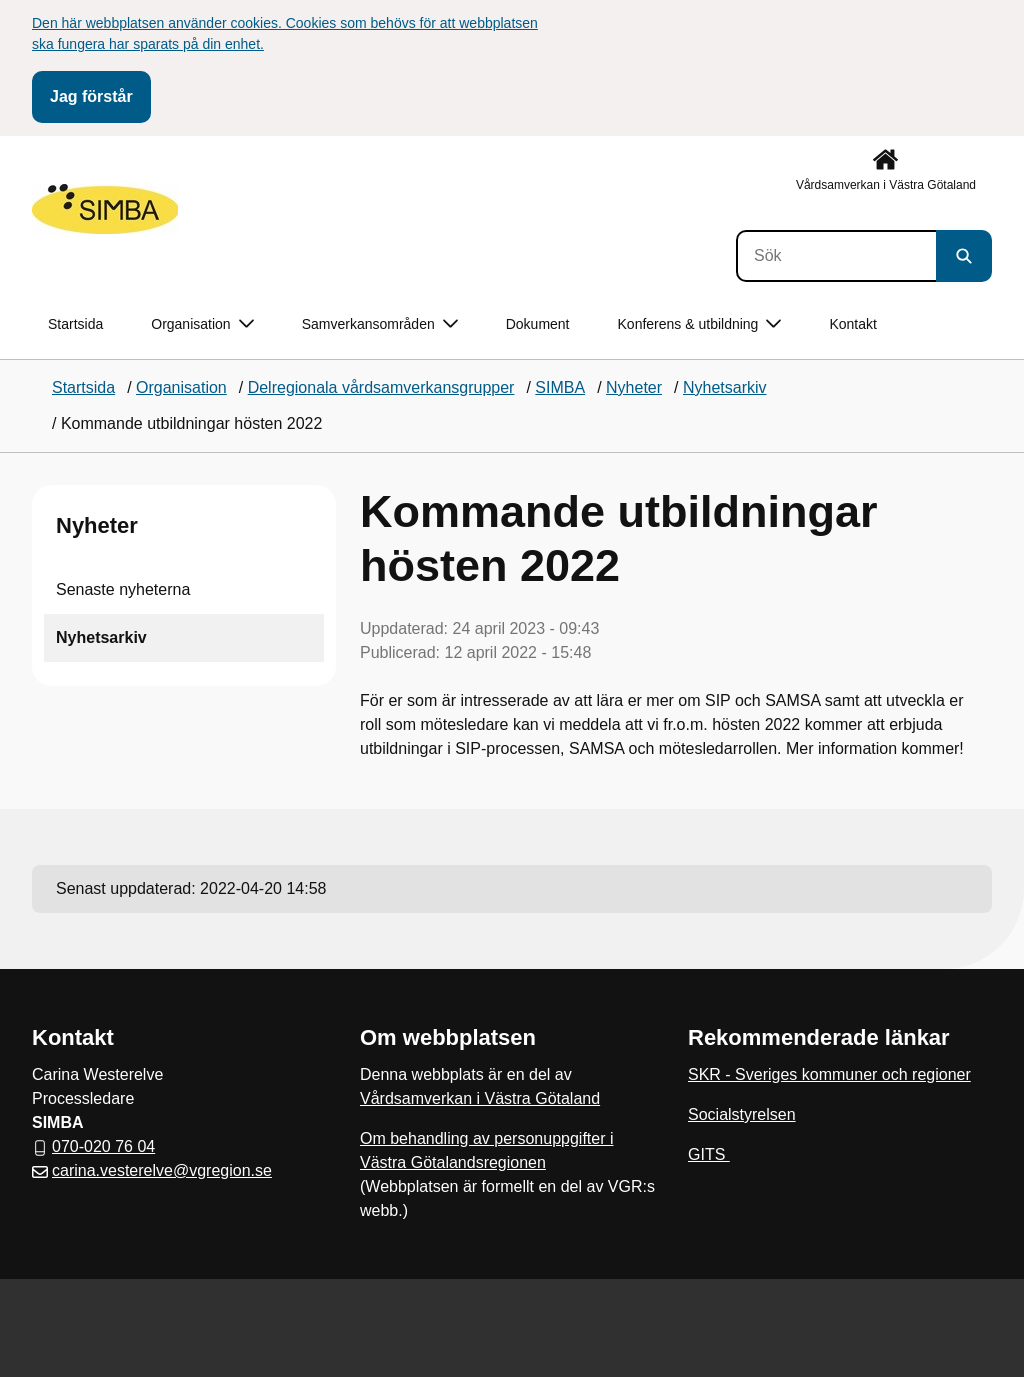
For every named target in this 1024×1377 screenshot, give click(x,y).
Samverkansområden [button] (380, 324)
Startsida (75, 324)
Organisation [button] (202, 324)
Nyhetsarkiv (101, 637)
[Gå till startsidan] (105, 209)
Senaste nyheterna (123, 589)
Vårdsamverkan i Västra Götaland (480, 1098)
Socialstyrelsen (742, 1114)
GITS (709, 1154)
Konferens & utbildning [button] (700, 324)
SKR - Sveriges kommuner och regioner (829, 1074)
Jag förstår (91, 96)
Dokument (538, 324)
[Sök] (836, 256)
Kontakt (852, 324)
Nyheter (97, 525)
